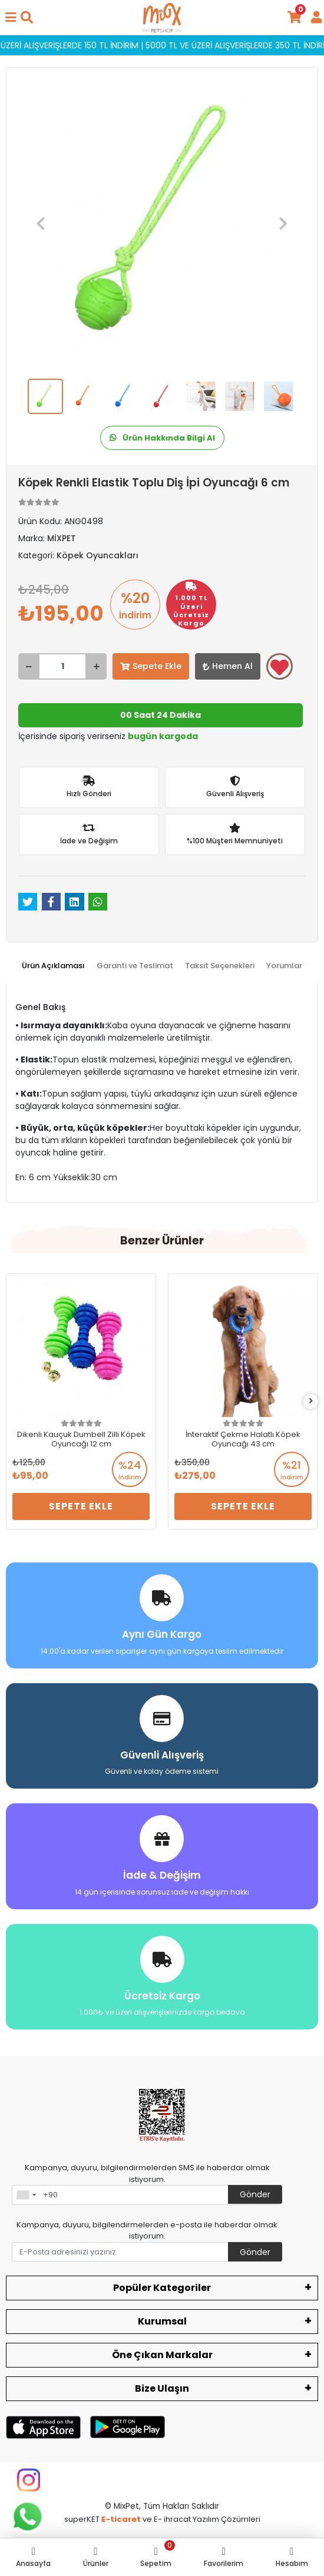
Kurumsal (162, 2321)
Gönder (255, 2194)
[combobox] (25, 2195)
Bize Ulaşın (162, 2388)
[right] (311, 1401)
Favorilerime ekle (279, 667)
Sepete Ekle (150, 666)
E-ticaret (121, 2519)
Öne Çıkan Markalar (162, 2355)
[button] (40, 223)
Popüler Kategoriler (162, 2287)
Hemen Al (228, 666)
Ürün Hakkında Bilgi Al (162, 437)
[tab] (53, 966)
